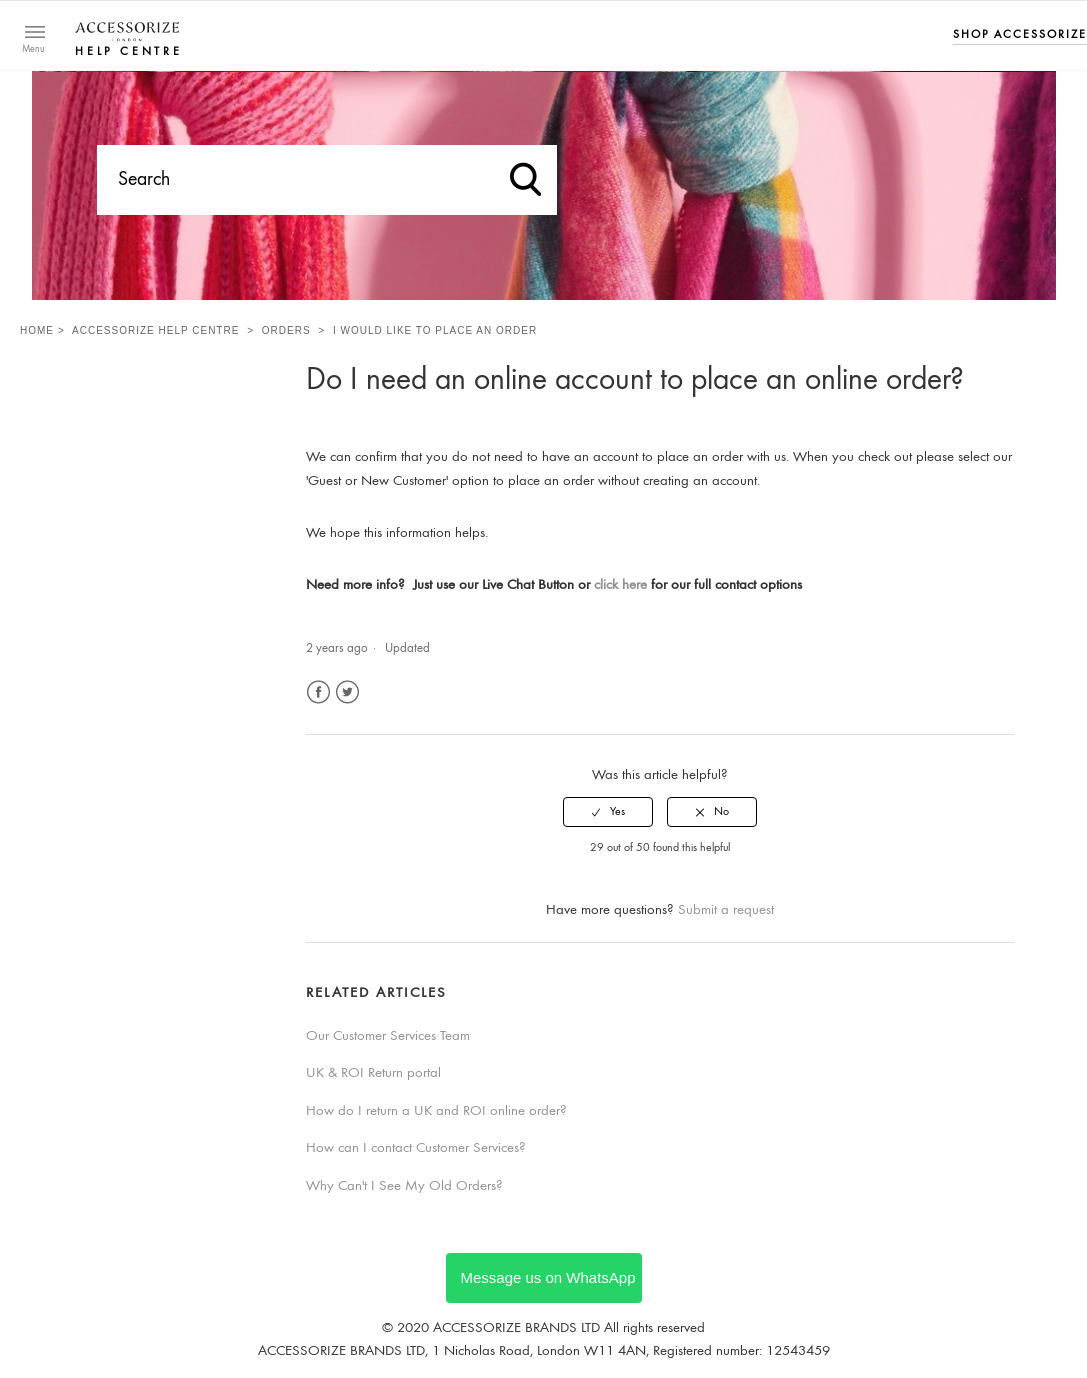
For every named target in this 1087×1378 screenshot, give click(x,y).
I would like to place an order (435, 330)
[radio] (608, 812)
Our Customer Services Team (388, 1036)
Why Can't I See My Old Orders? (404, 1186)
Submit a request (726, 910)
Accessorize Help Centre (155, 330)
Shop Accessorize (1020, 35)
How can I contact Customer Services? (416, 1148)
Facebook (318, 692)
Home (37, 330)
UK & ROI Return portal (373, 1073)
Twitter (347, 692)
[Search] (327, 180)
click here (620, 585)
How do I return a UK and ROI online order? (436, 1111)
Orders (286, 330)
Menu (33, 50)
